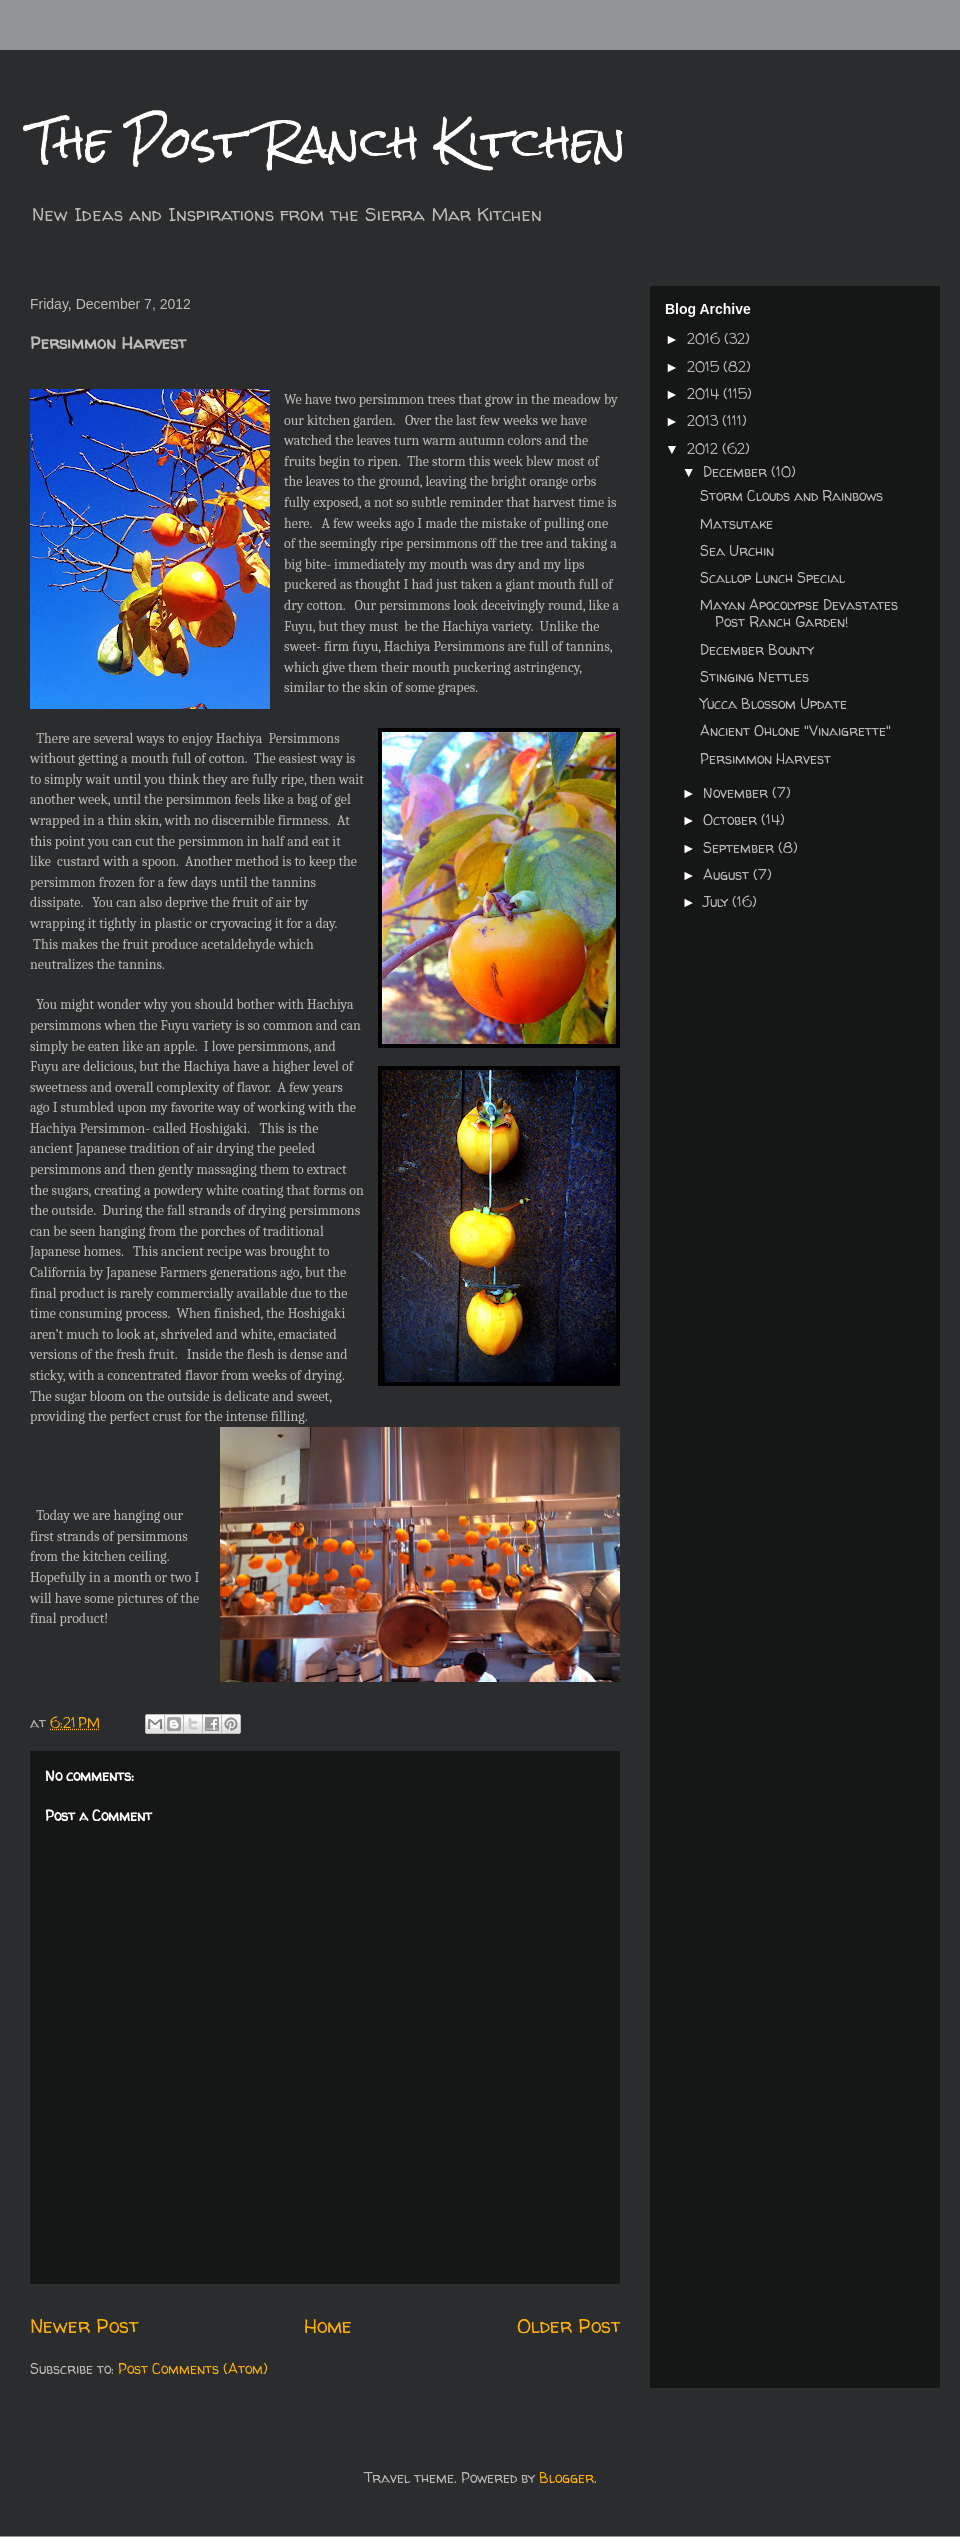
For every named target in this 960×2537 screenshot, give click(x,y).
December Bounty (757, 649)
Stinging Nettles (754, 676)
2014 (705, 393)
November (737, 792)
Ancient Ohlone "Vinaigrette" (795, 730)
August (728, 874)
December (737, 471)
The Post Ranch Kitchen (328, 141)
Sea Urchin (737, 550)
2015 (705, 366)
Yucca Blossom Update (773, 703)
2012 (704, 448)
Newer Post (84, 2325)
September (740, 847)
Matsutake (736, 523)
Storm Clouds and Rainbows (791, 495)
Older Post (568, 2325)
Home (328, 2325)
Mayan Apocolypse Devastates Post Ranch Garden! (799, 613)
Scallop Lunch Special (772, 577)
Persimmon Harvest (765, 758)
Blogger (566, 2477)
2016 (705, 338)
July (717, 901)
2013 (704, 420)
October (732, 819)
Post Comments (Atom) (193, 2368)
